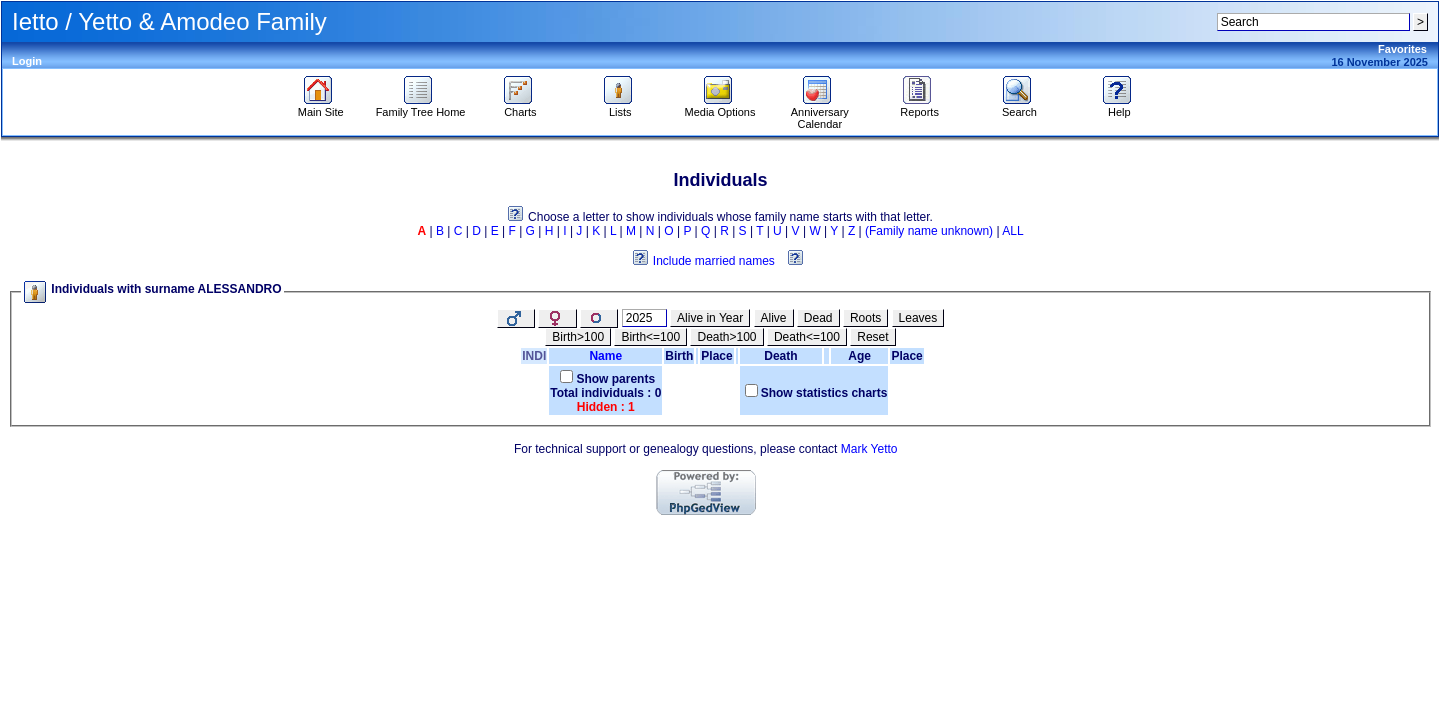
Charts (520, 107)
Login (27, 61)
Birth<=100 (650, 337)
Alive (774, 318)
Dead (818, 318)
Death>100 (726, 337)
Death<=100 (807, 337)
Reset (872, 337)
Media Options (720, 107)
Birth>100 (578, 337)
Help (1119, 107)
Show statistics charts (824, 393)
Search (1019, 107)
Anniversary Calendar (820, 113)
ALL (1012, 231)
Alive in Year (710, 318)
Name (605, 356)
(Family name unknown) (929, 231)
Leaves (918, 318)
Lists (620, 107)
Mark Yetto (869, 449)
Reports (919, 107)
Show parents (615, 379)
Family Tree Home (421, 107)
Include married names (714, 261)
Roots (865, 318)
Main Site (321, 107)
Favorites (1402, 49)
